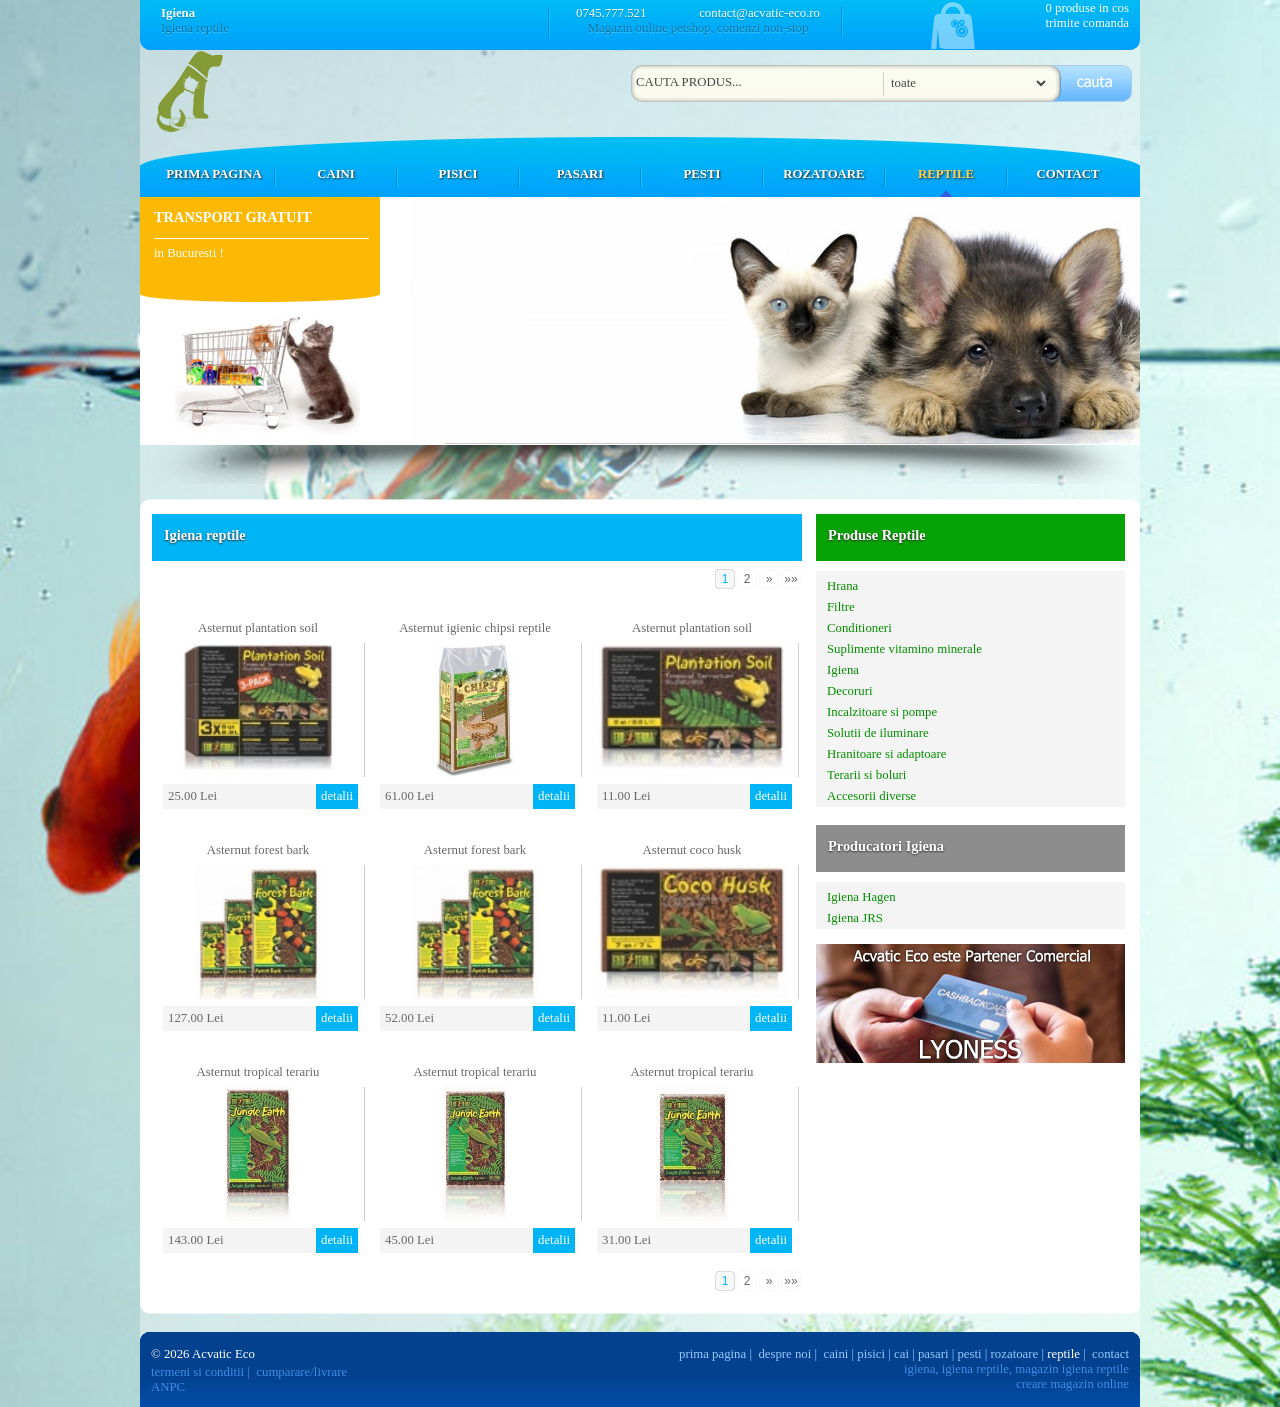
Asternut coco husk (692, 850)
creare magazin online (1072, 1384)
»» (790, 579)
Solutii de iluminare (878, 733)
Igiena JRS (855, 918)
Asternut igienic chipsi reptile (475, 628)
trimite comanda (1087, 23)
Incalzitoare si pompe (882, 712)
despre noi (784, 1354)
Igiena (843, 670)
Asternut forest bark (258, 850)
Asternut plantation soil (258, 628)
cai (901, 1354)
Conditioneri (859, 628)
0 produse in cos (1087, 8)
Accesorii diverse (871, 796)
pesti (969, 1354)
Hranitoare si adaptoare (886, 754)
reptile (1063, 1354)
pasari (933, 1354)
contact (1110, 1354)
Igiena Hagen (861, 897)
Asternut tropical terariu (258, 1072)
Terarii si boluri (866, 775)
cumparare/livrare (301, 1372)
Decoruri (849, 691)
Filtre (841, 607)
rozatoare (1015, 1354)
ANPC (168, 1387)
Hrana (842, 586)
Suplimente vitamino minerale (904, 649)
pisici (871, 1354)
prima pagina (712, 1354)
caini (836, 1354)
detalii (337, 796)
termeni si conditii (197, 1372)
